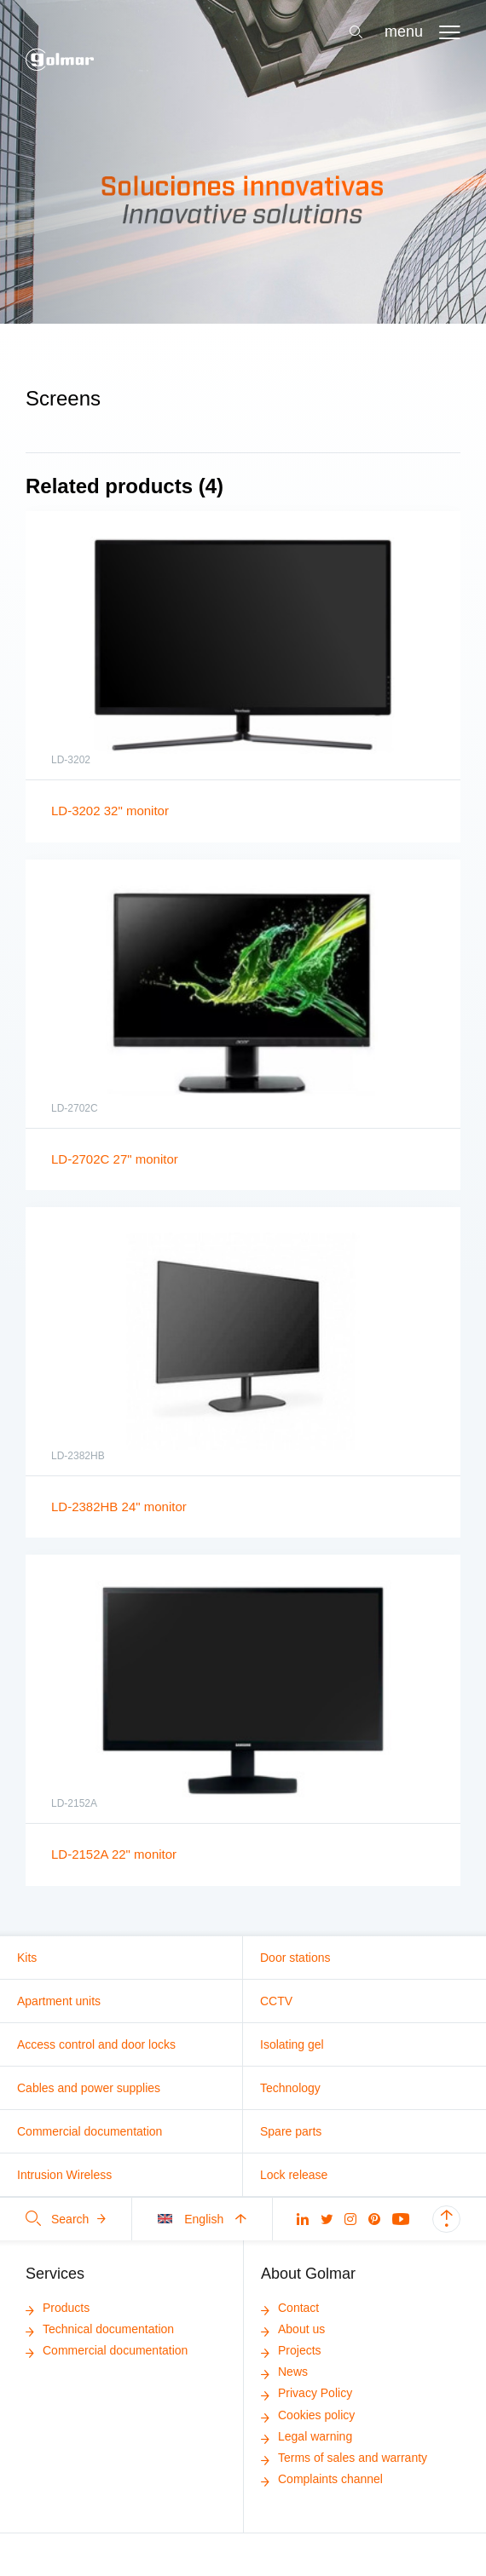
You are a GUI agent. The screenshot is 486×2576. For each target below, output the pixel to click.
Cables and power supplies (88, 2088)
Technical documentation (100, 2329)
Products (58, 2307)
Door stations (295, 1957)
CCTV (276, 2001)
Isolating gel (292, 2044)
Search (66, 2219)
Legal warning (306, 2436)
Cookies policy (308, 2415)
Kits (27, 1957)
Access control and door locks (96, 2044)
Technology (290, 2088)
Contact (290, 2307)
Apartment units (59, 2001)
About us (293, 2329)
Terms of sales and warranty (344, 2457)
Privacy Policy (306, 2393)
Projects (291, 2350)
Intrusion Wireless (64, 2175)
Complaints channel (322, 2479)
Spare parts (290, 2131)
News (284, 2371)
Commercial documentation (89, 2131)
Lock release (293, 2175)
